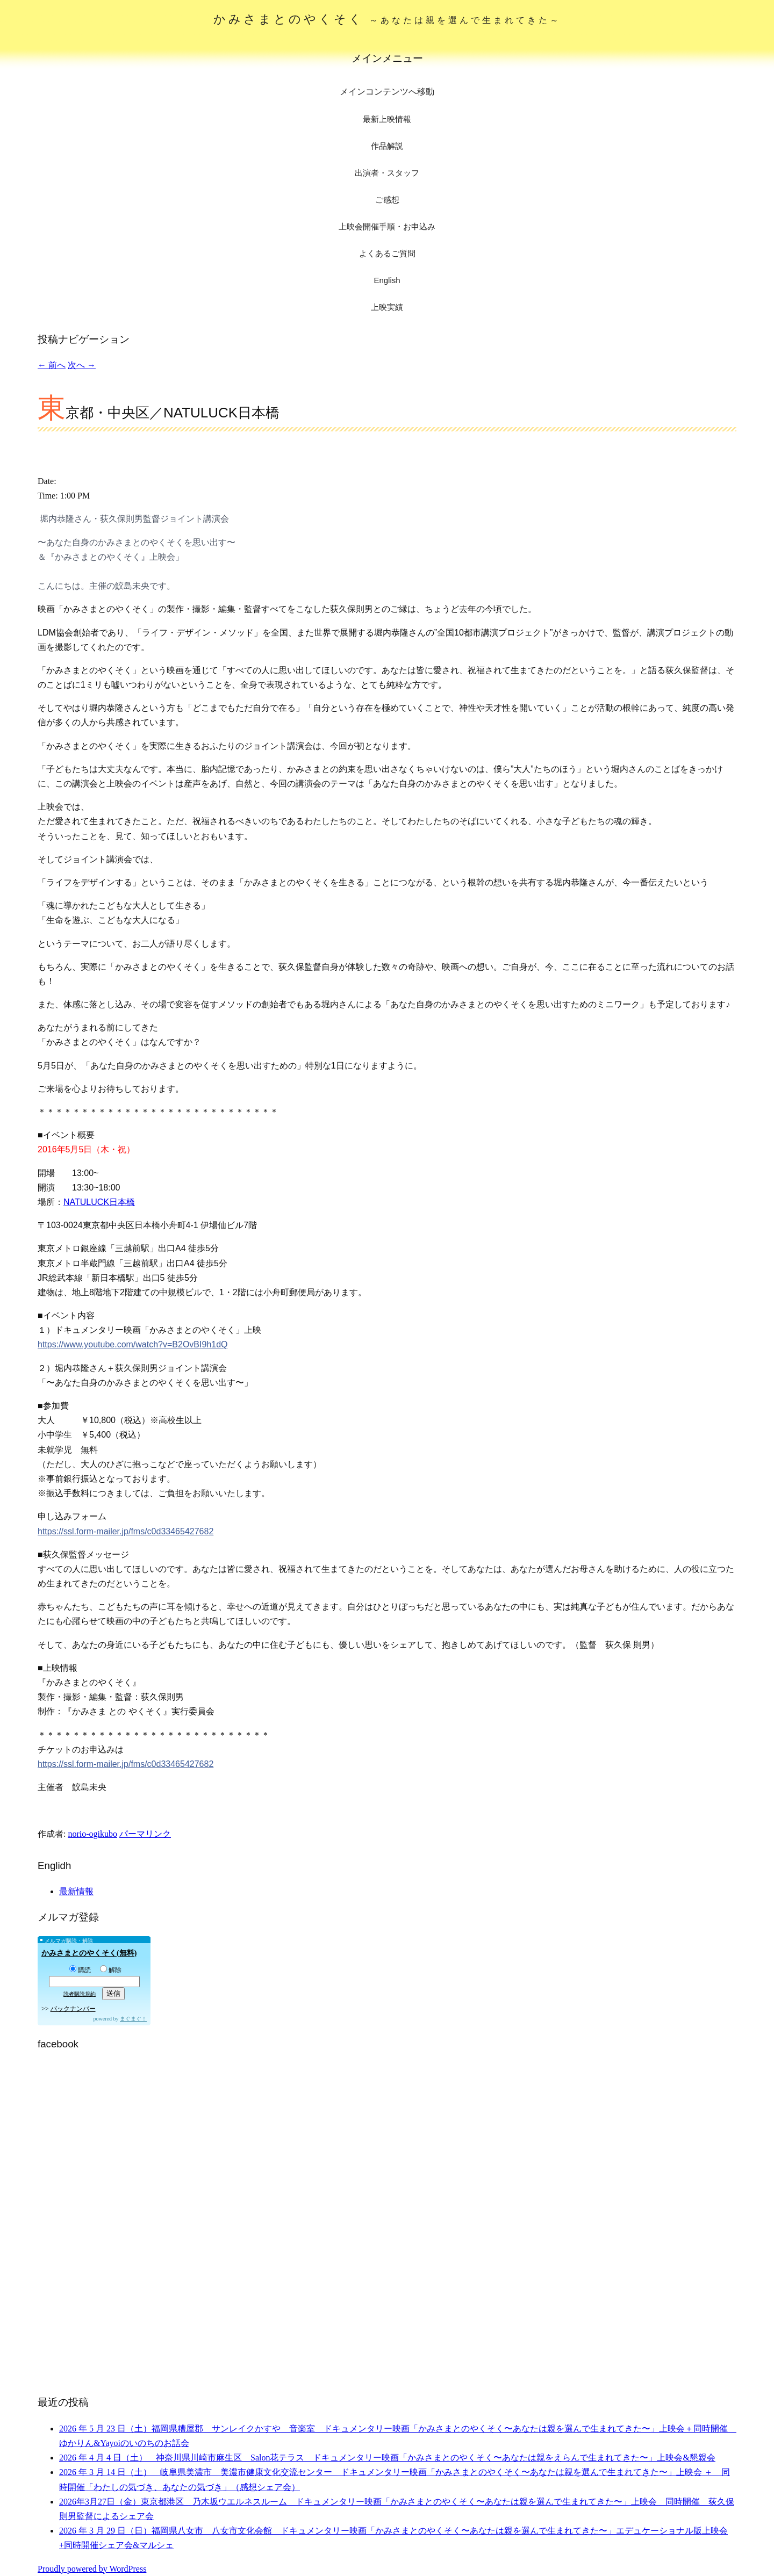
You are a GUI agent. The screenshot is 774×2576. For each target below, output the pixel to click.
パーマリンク (145, 1833)
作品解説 (387, 145)
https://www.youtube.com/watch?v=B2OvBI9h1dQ (133, 1344)
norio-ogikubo (92, 1833)
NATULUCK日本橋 (99, 1202)
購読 (80, 1970)
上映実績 (387, 307)
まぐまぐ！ (133, 2019)
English (387, 280)
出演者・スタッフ (387, 172)
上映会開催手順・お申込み (387, 226)
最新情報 (76, 1891)
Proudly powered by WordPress (92, 2568)
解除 (110, 1970)
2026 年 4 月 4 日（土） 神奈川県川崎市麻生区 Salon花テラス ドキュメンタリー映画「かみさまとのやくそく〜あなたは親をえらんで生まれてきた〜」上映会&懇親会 (387, 2457)
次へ (82, 365)
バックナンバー (73, 2008)
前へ (52, 365)
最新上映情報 (387, 119)
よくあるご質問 (387, 253)
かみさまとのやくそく (387, 19)
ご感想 (387, 199)
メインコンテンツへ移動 (387, 91)
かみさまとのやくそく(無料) (89, 1953)
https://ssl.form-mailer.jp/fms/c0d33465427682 (125, 1531)
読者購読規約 (79, 1994)
